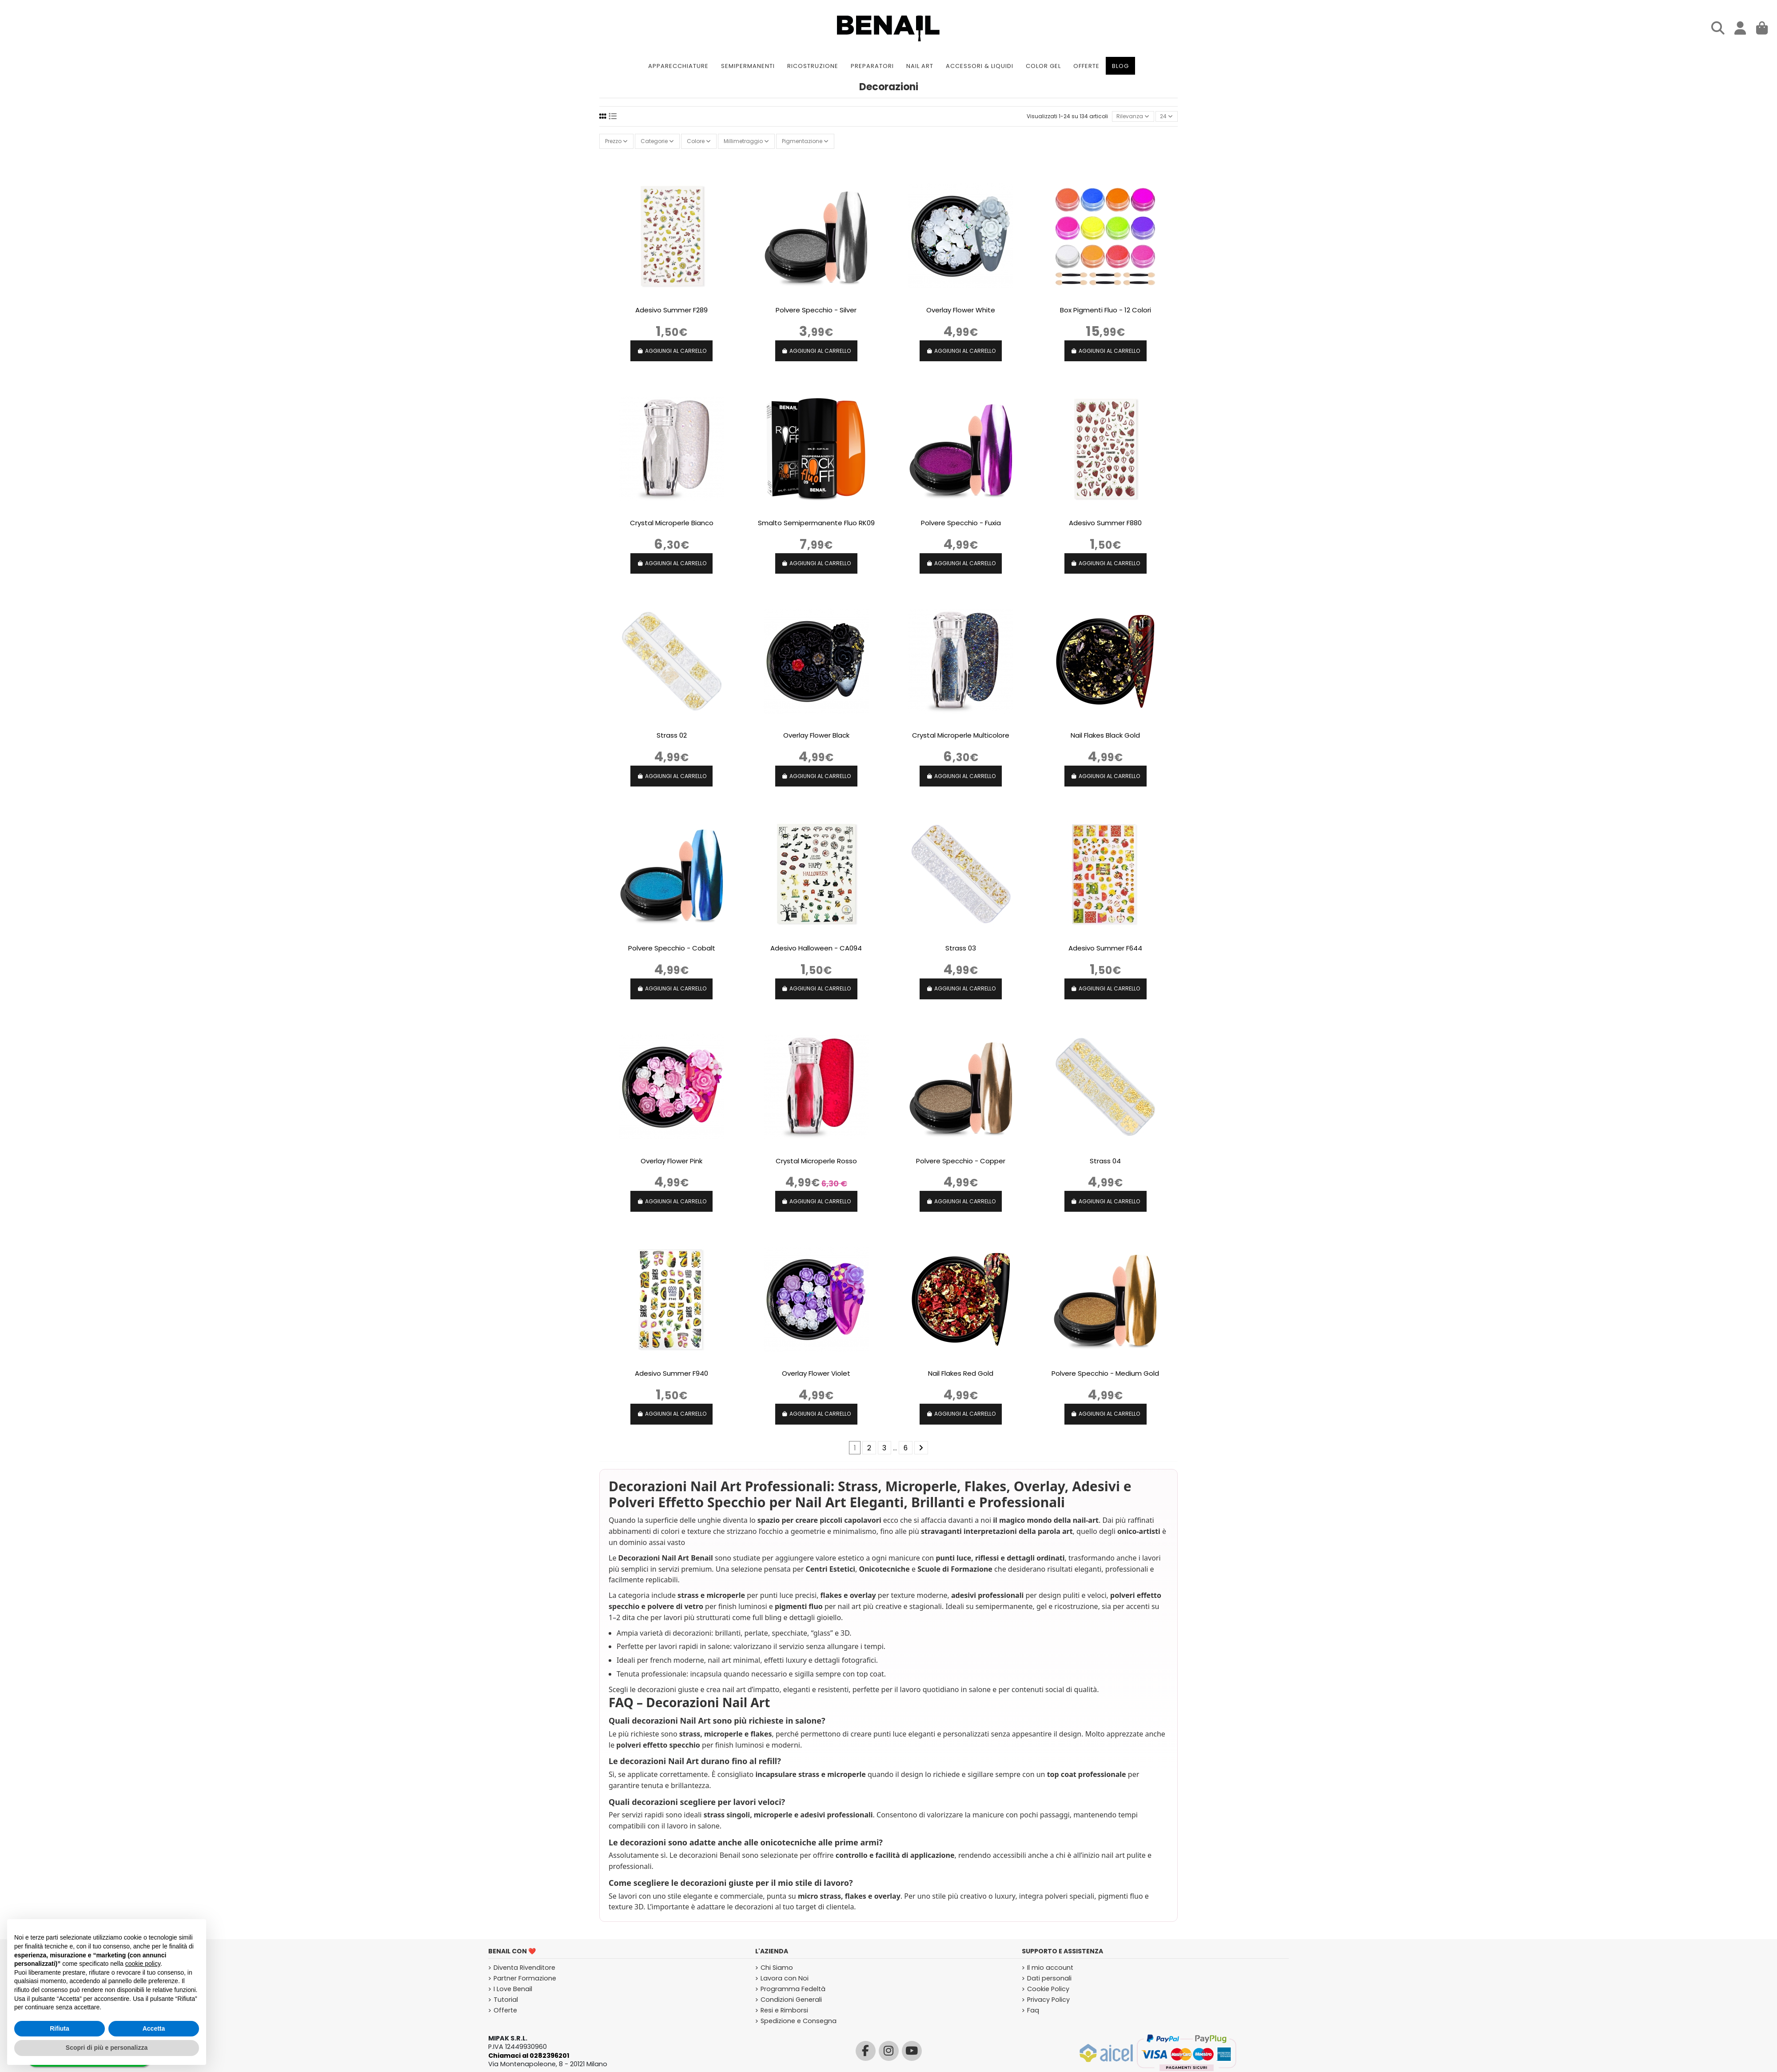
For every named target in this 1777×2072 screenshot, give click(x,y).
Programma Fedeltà (793, 1989)
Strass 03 (960, 948)
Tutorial (506, 2000)
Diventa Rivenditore (524, 1968)
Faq (1033, 2010)
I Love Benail (513, 1989)
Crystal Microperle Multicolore (960, 735)
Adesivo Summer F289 (671, 310)
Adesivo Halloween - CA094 (816, 948)
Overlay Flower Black (816, 735)
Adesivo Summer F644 (1105, 948)
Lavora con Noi (785, 1978)
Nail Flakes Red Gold (960, 1373)
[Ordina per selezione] (1133, 116)
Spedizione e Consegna (799, 2021)
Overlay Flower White (960, 310)
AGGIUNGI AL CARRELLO (671, 351)
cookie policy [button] (142, 1963)
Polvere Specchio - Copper (960, 1161)
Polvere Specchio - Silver (816, 310)
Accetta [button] (154, 2028)
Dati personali (1049, 1978)
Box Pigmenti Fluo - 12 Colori (1105, 310)
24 (1166, 116)
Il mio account (1050, 1968)
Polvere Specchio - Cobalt (671, 948)
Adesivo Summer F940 (671, 1373)
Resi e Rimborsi (784, 2010)
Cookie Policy (1048, 1989)
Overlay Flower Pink (671, 1161)
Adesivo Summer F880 (1105, 522)
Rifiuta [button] (59, 2028)
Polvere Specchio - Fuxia (961, 522)
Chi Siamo (777, 1968)
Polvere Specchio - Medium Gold (1105, 1373)
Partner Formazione (525, 1978)
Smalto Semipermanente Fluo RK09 (816, 522)
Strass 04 (1105, 1161)
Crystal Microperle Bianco (671, 522)
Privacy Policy (1048, 2000)
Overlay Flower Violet (816, 1373)
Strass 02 (672, 735)
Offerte (505, 2010)
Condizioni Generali (791, 2000)
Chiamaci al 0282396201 (529, 2055)
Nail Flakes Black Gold (1105, 735)
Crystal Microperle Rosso (816, 1161)
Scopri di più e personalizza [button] (106, 2047)
